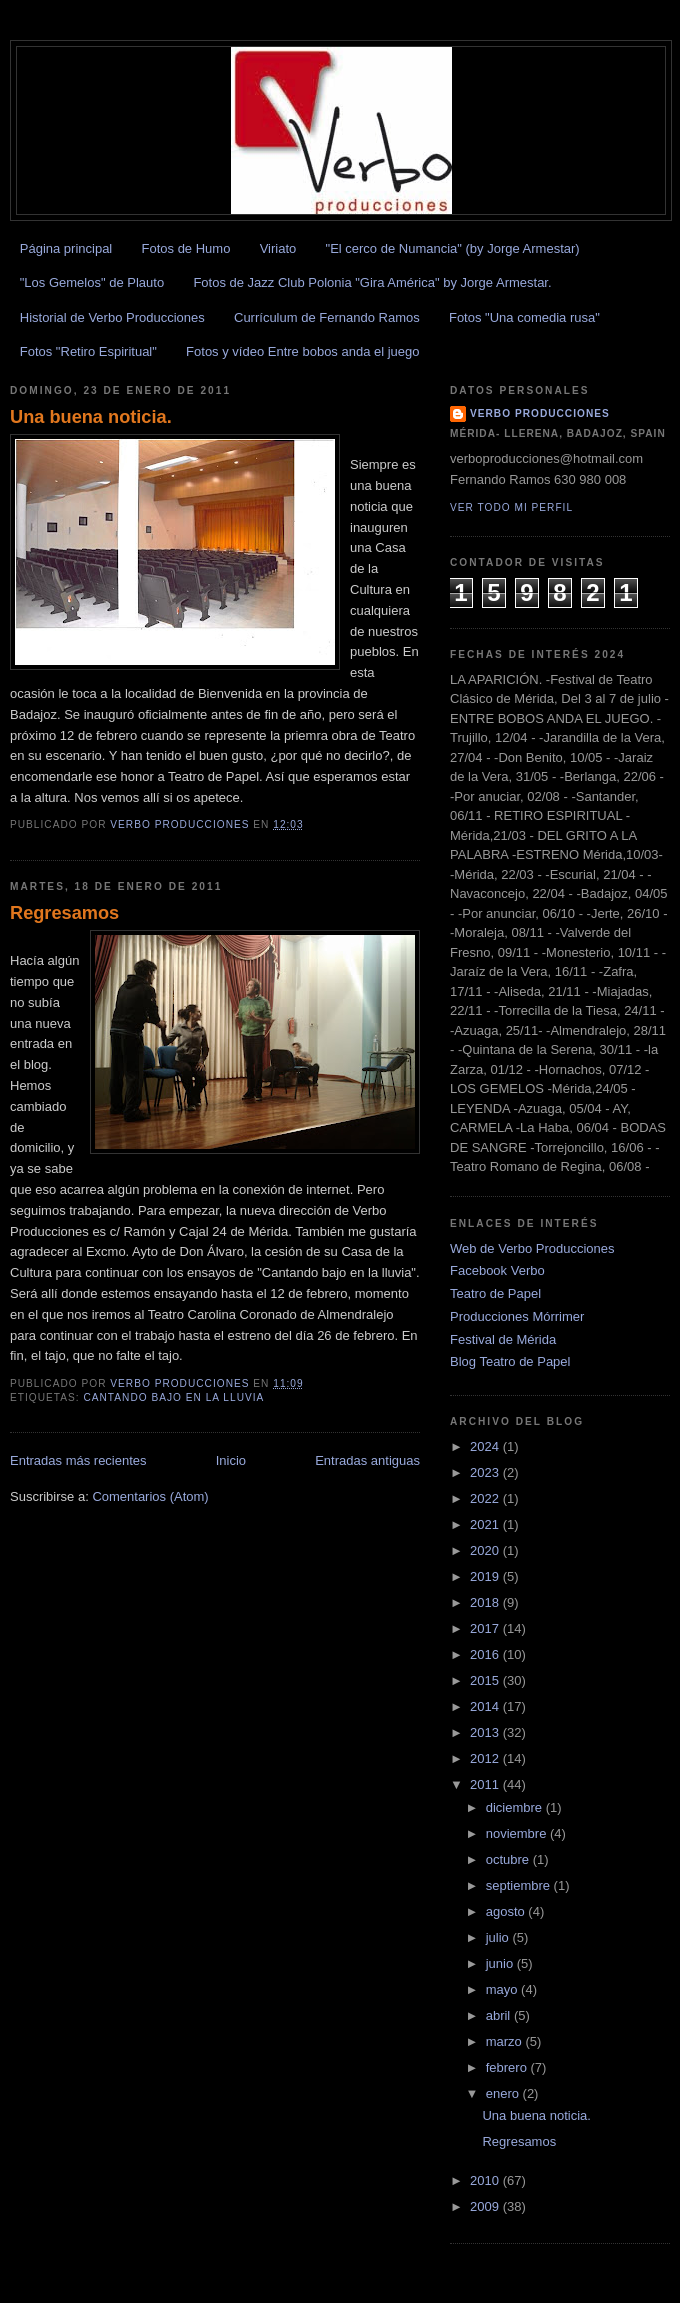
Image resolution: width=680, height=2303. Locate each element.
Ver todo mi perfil (511, 507)
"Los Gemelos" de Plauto (92, 282)
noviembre (518, 1833)
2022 (486, 1498)
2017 (486, 1628)
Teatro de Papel (495, 1293)
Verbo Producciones (540, 413)
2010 (486, 2180)
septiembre (520, 1885)
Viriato (278, 248)
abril (500, 2015)
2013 (486, 1732)
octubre (509, 1859)
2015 (486, 1680)
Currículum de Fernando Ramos (327, 317)
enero (504, 2093)
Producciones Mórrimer (517, 1316)
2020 (486, 1550)
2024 (486, 1446)
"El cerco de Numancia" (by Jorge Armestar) (453, 248)
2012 (486, 1758)
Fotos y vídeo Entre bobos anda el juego (302, 351)
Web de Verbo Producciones (532, 1248)
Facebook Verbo (497, 1270)
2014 (486, 1706)
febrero (508, 2067)
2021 (486, 1524)
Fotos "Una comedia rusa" (524, 317)
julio (499, 1937)
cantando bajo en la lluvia (173, 1397)
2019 (486, 1576)
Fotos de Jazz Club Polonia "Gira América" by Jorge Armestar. (372, 282)
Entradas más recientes (78, 1460)
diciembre (516, 1807)
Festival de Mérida (503, 1339)
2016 (486, 1654)
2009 (486, 2206)
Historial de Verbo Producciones (112, 317)
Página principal (66, 248)
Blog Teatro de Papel (510, 1361)
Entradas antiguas (367, 1460)
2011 (486, 1784)
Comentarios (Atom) (150, 1496)
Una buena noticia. (91, 417)
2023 (486, 1472)
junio (501, 1963)
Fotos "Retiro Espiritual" (88, 351)
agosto (507, 1911)
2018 (486, 1602)
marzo (506, 2041)
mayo (503, 1989)
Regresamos (64, 913)
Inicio (231, 1460)
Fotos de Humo (186, 248)
